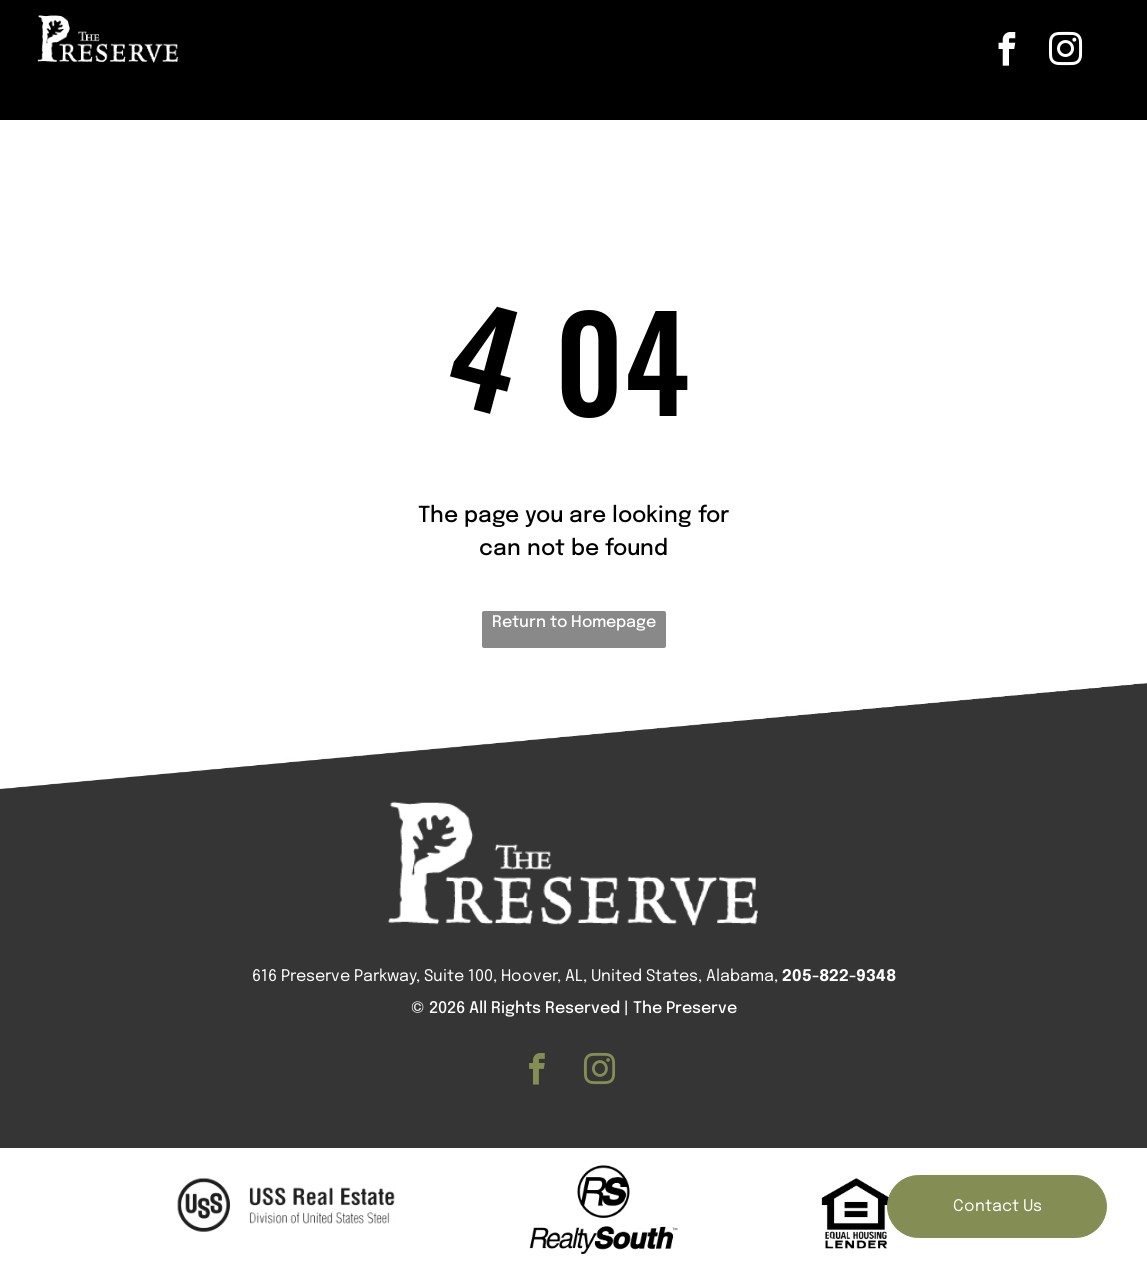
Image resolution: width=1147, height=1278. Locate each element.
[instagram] (1066, 52)
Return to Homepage (574, 622)
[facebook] (1007, 52)
